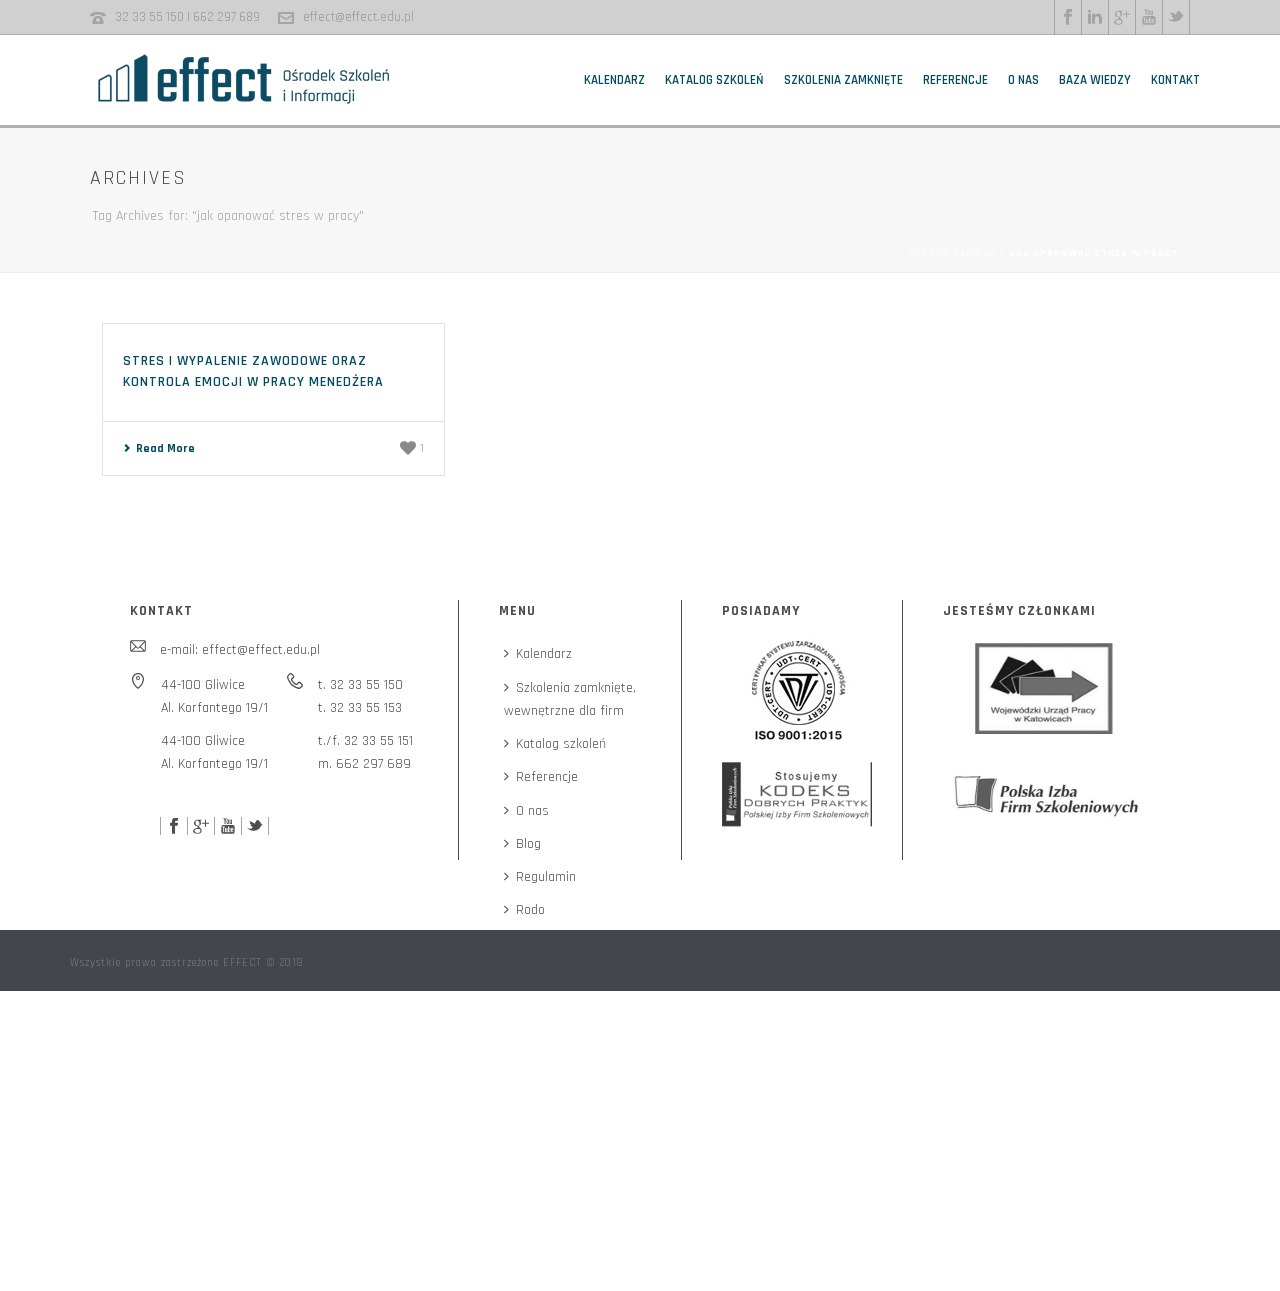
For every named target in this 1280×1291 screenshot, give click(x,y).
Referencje (955, 80)
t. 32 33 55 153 (360, 708)
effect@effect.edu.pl (358, 17)
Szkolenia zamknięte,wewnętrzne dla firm (570, 699)
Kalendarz (614, 80)
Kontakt (1175, 80)
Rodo (524, 910)
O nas (1023, 80)
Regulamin (540, 877)
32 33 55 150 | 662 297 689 (187, 17)
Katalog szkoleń (714, 80)
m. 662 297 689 (364, 764)
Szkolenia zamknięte (843, 80)
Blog (522, 844)
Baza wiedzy (1095, 80)
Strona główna (952, 253)
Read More (159, 448)
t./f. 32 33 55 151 (365, 741)
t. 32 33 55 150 (360, 685)
